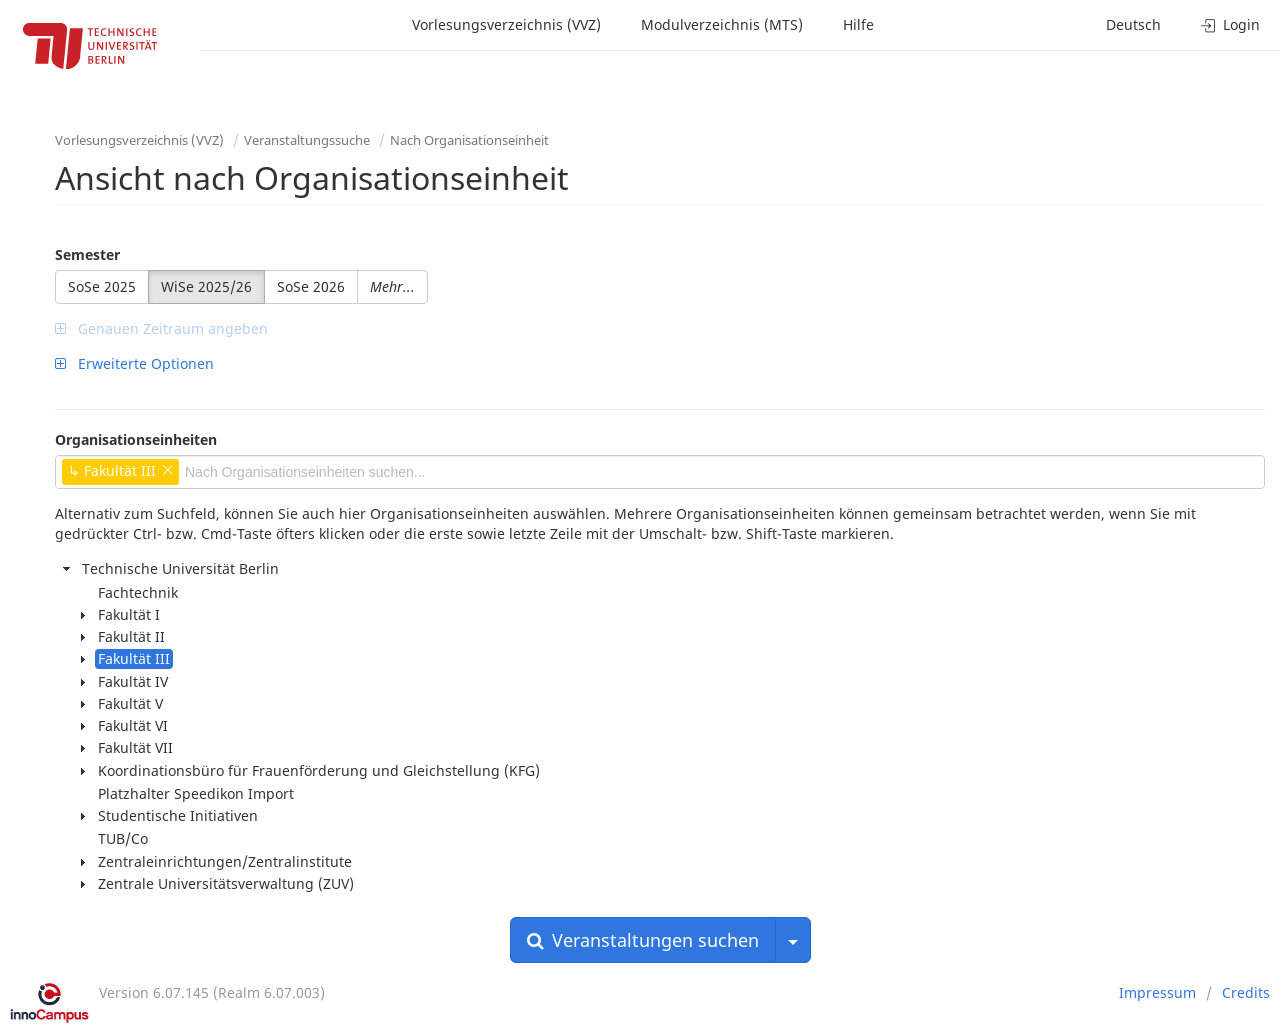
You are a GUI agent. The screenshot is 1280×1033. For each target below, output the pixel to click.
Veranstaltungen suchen (643, 940)
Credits (1246, 992)
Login (1230, 24)
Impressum (1157, 992)
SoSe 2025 (102, 286)
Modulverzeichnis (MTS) (722, 24)
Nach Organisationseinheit (469, 140)
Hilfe (858, 24)
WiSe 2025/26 (206, 286)
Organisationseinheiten (136, 439)
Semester (87, 254)
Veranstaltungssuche (307, 140)
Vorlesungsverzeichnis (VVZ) (506, 24)
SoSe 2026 (311, 286)
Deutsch (1133, 24)
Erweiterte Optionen (134, 363)
